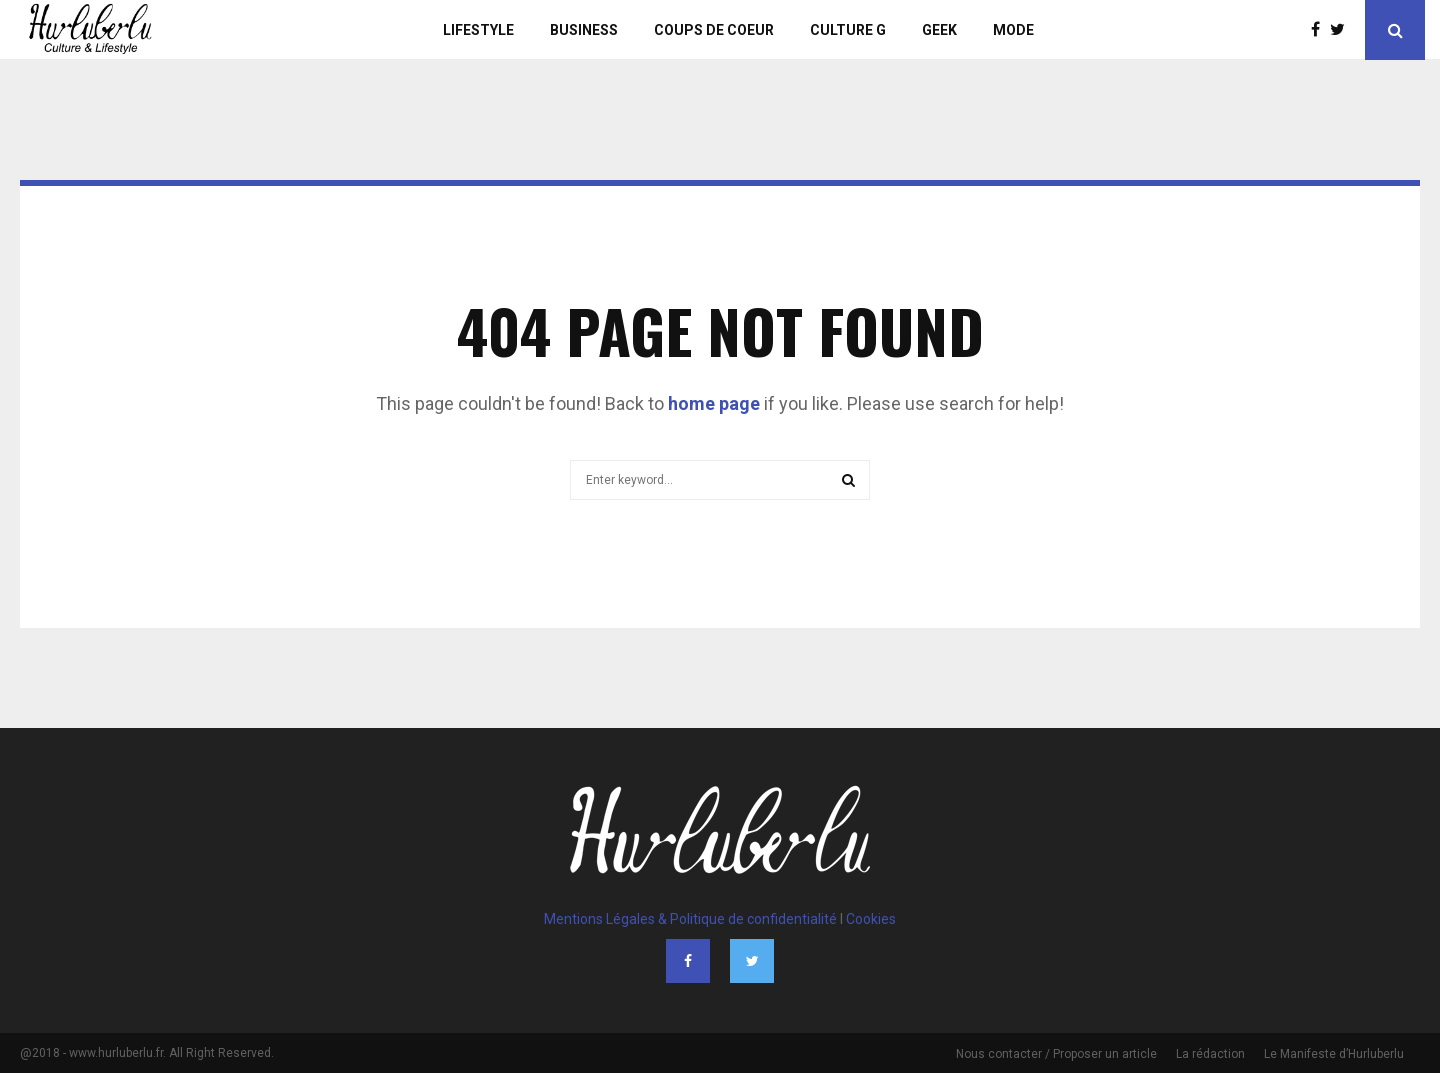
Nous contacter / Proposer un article (1056, 1054)
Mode (1013, 30)
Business (584, 30)
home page (714, 403)
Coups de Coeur (714, 30)
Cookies (871, 919)
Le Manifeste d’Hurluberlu (1334, 1054)
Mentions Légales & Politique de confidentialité (690, 919)
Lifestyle (478, 30)
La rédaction (1210, 1054)
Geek (939, 30)
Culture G (848, 30)
